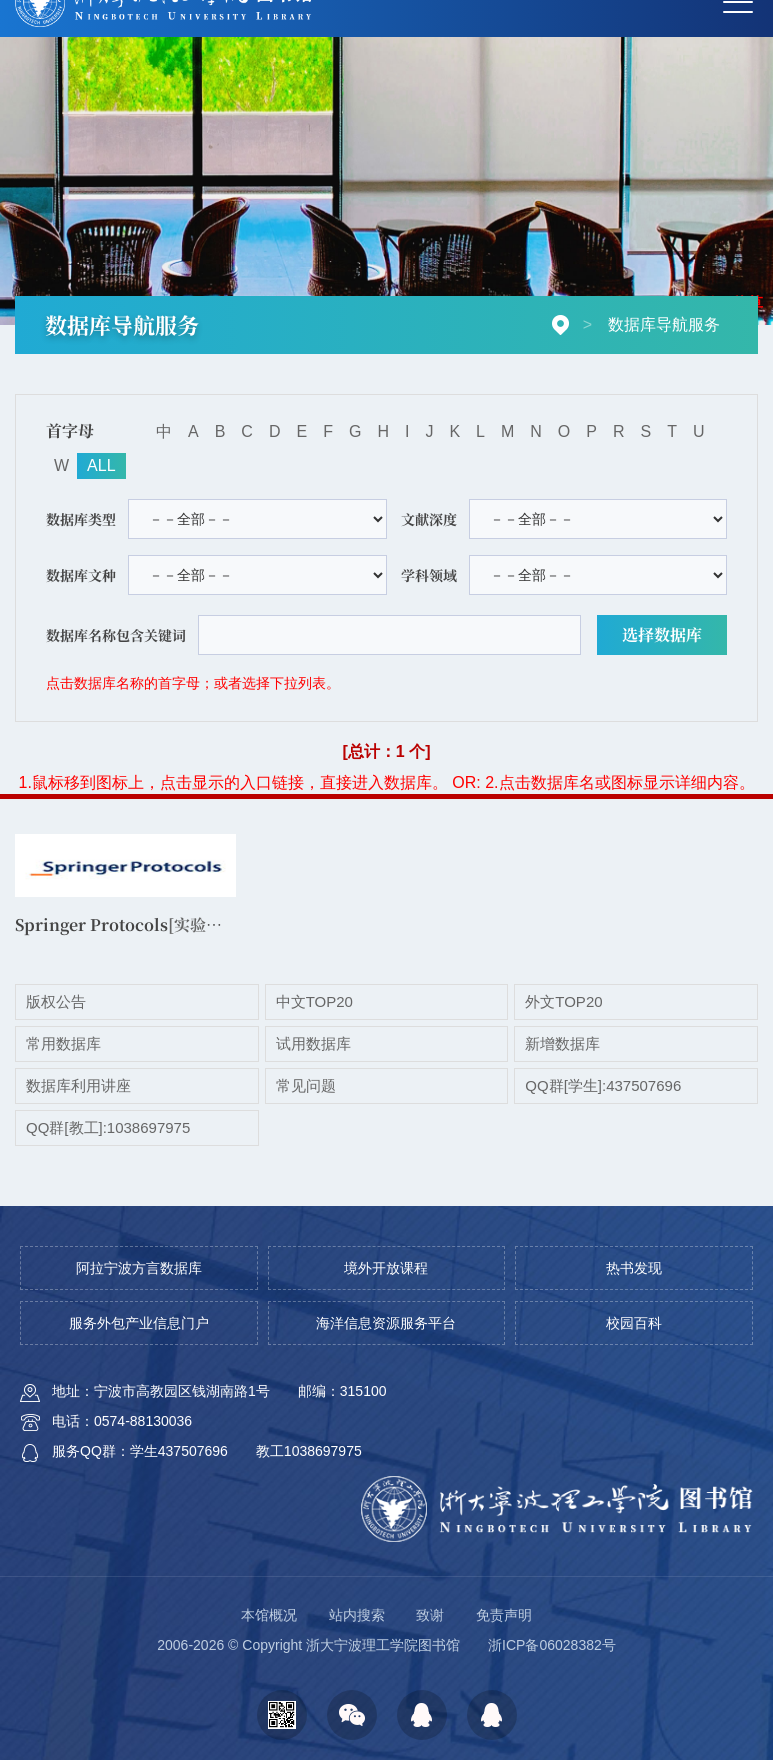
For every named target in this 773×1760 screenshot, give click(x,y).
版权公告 (56, 1001)
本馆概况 (269, 1615)
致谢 (430, 1615)
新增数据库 (562, 1043)
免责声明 (504, 1615)
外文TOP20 (563, 1001)
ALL (101, 465)
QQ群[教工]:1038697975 (108, 1127)
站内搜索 (357, 1615)
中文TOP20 (314, 1001)
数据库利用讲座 (78, 1085)
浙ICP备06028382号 (552, 1645)
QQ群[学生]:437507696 (603, 1085)
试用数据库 (313, 1043)
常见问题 (306, 1085)
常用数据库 (63, 1043)
